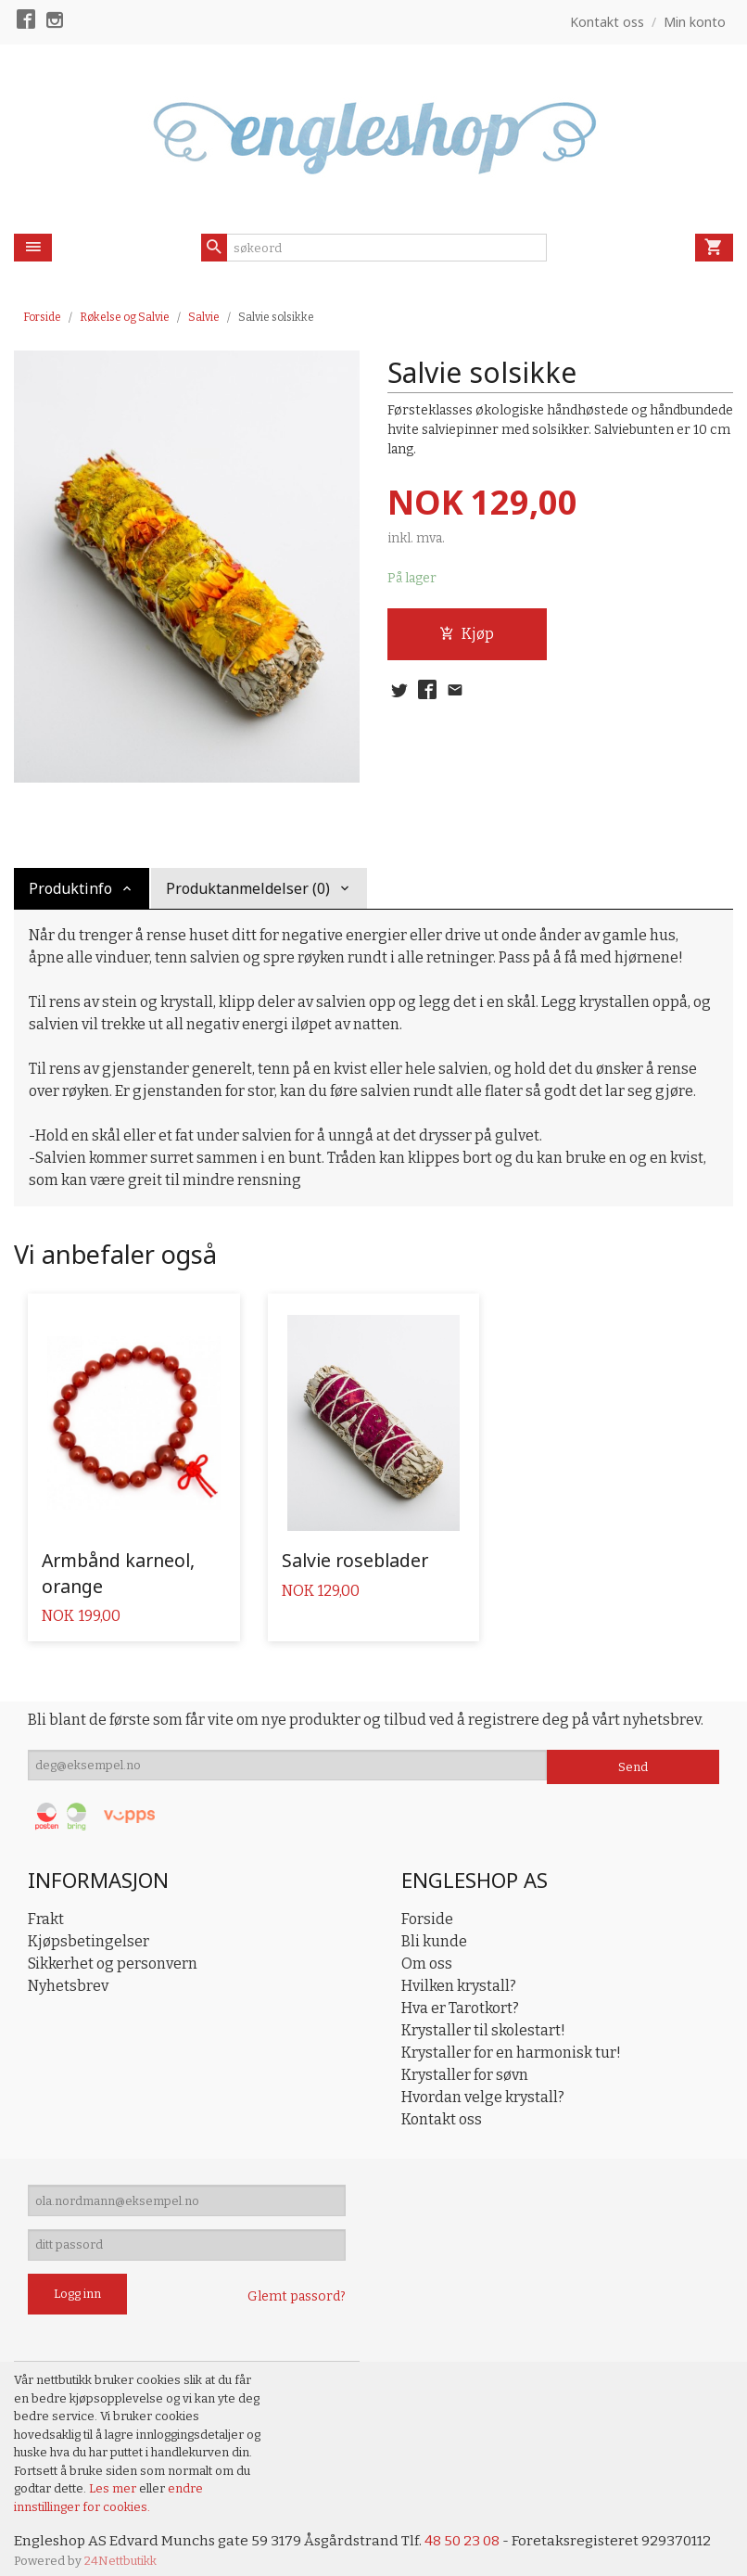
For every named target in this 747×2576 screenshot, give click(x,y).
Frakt (46, 1896)
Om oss (426, 1940)
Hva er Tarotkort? (460, 1985)
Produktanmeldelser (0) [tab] (248, 888)
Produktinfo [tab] (70, 888)
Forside (42, 317)
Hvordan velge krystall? (482, 2074)
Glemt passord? (296, 2282)
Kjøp (466, 635)
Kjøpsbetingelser (88, 1918)
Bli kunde (434, 1918)
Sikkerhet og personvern (112, 1940)
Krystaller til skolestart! (483, 2007)
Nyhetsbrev (68, 1962)
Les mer (114, 2474)
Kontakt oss (441, 2096)
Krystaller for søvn (464, 2051)
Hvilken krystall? (458, 1962)
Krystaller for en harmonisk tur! (511, 2029)
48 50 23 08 (470, 2527)
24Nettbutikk (120, 2548)
